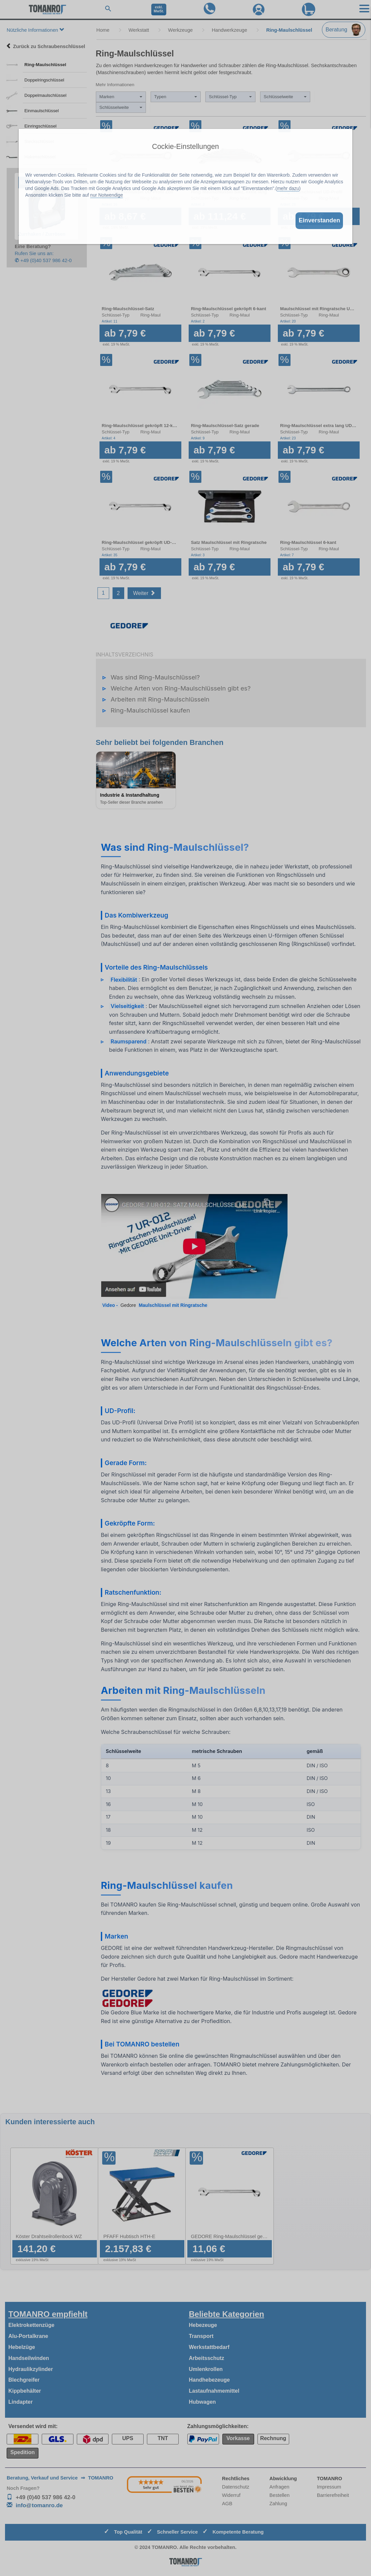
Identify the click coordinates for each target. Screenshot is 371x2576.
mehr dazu (288, 188)
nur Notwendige (106, 195)
